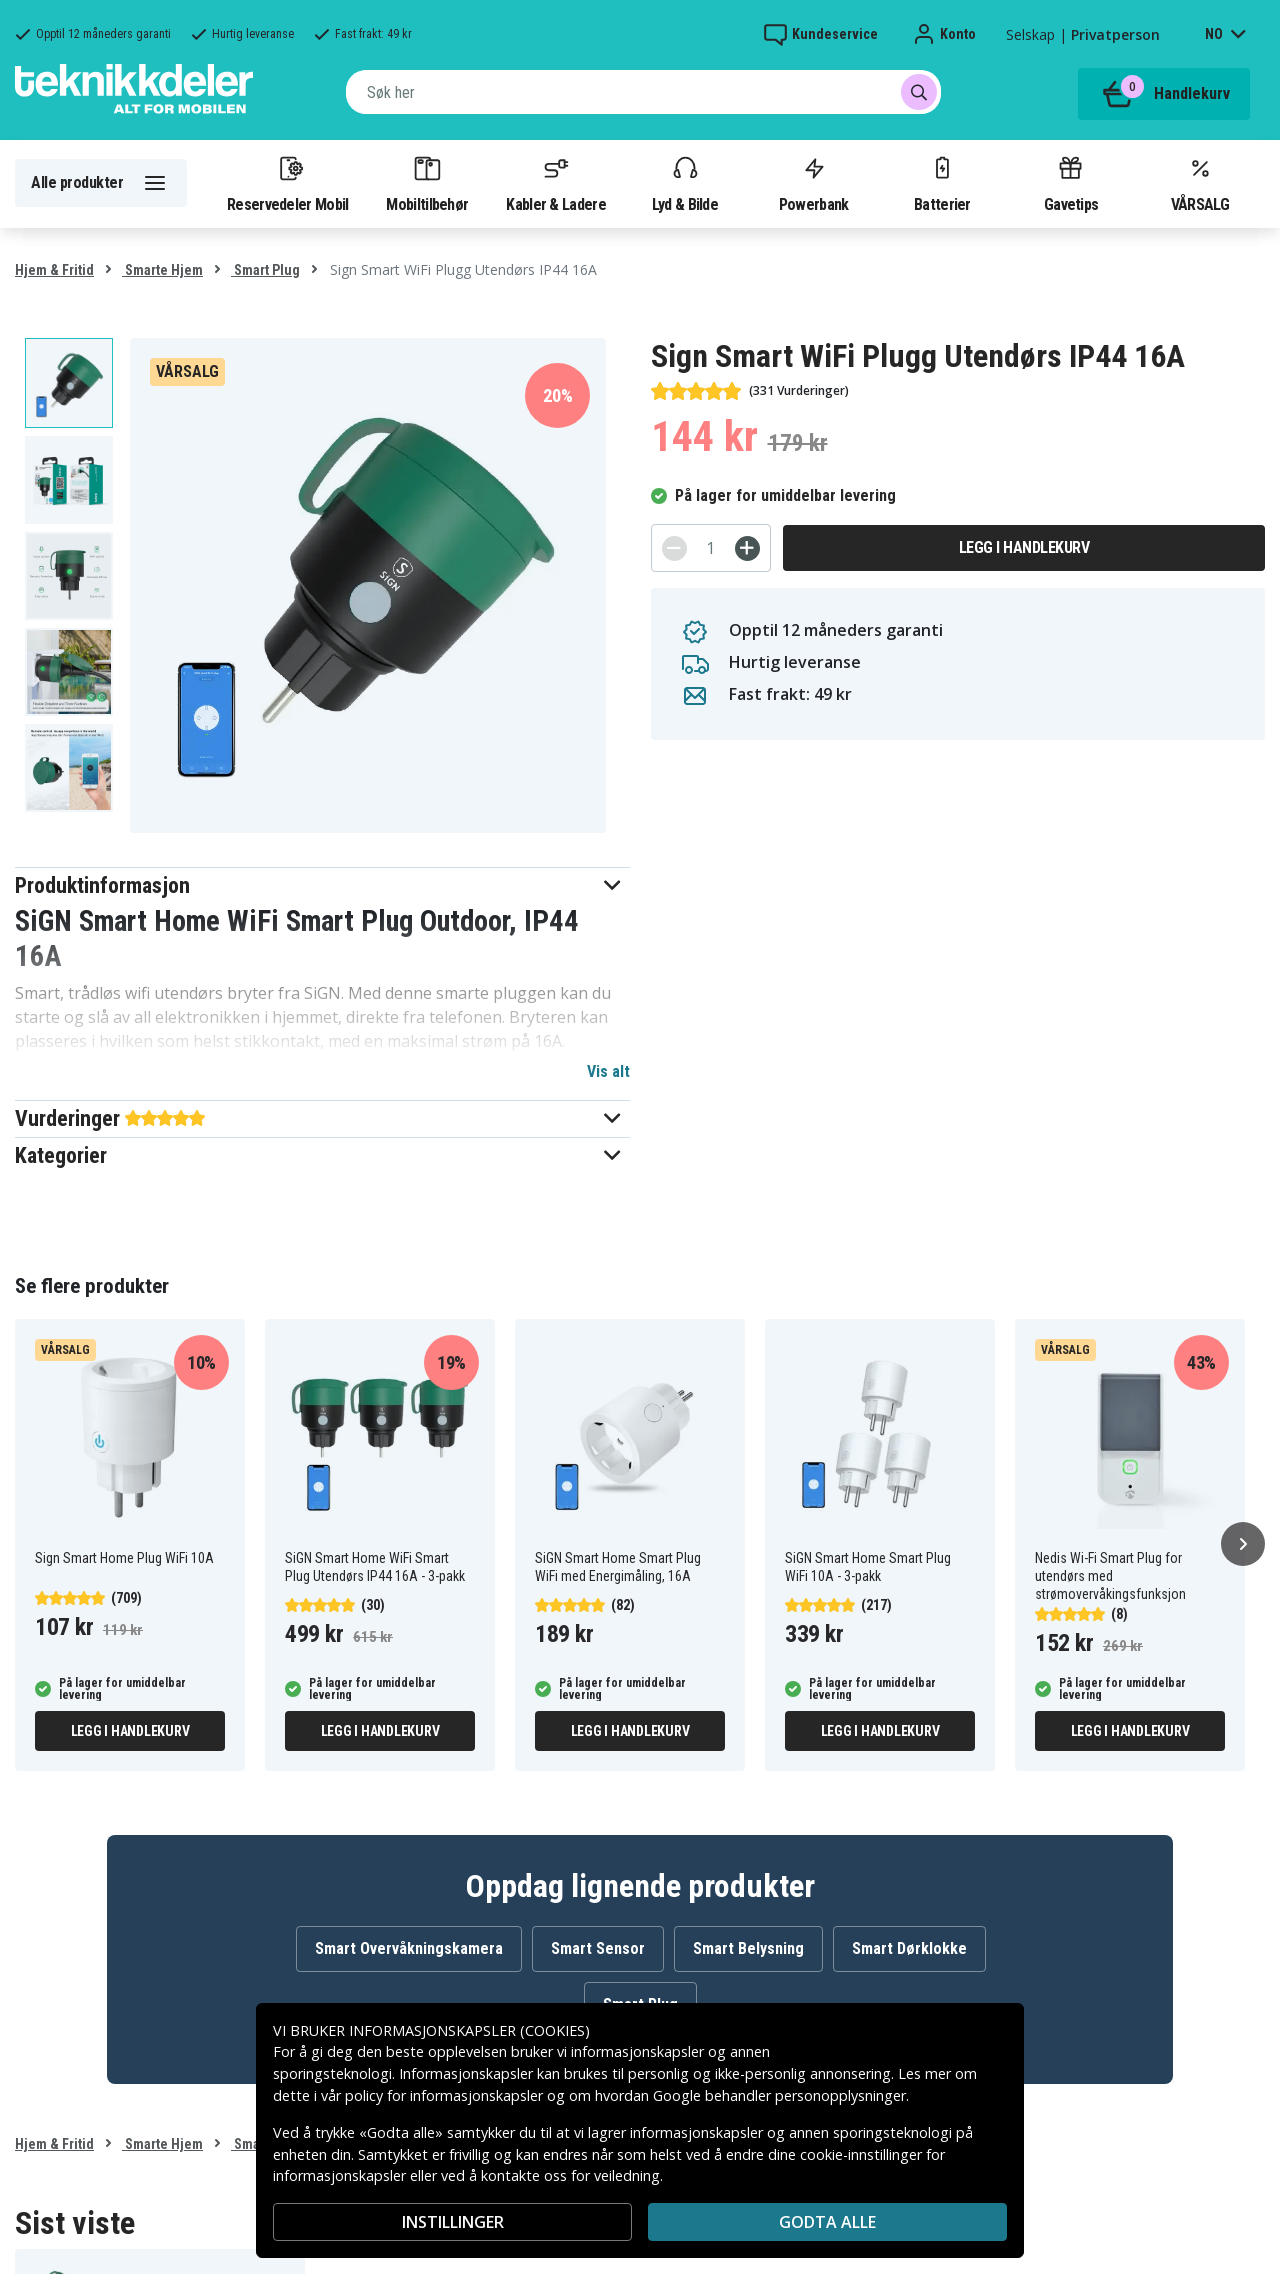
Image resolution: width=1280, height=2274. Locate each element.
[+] (747, 548)
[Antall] (711, 548)
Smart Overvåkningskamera (409, 1948)
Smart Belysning (748, 1948)
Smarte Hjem (162, 270)
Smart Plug (265, 270)
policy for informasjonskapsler (444, 2095)
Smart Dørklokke (909, 1948)
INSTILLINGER (453, 2222)
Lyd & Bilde (685, 183)
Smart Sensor (598, 1948)
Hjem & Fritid (54, 270)
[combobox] (643, 92)
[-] (674, 548)
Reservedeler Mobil (288, 183)
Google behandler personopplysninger (779, 2095)
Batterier (942, 183)
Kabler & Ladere (556, 183)
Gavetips (1071, 183)
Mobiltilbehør (427, 183)
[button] (322, 885)
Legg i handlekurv (1024, 547)
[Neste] (1243, 1544)
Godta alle (827, 2222)
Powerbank (814, 183)
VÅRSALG (1200, 183)
